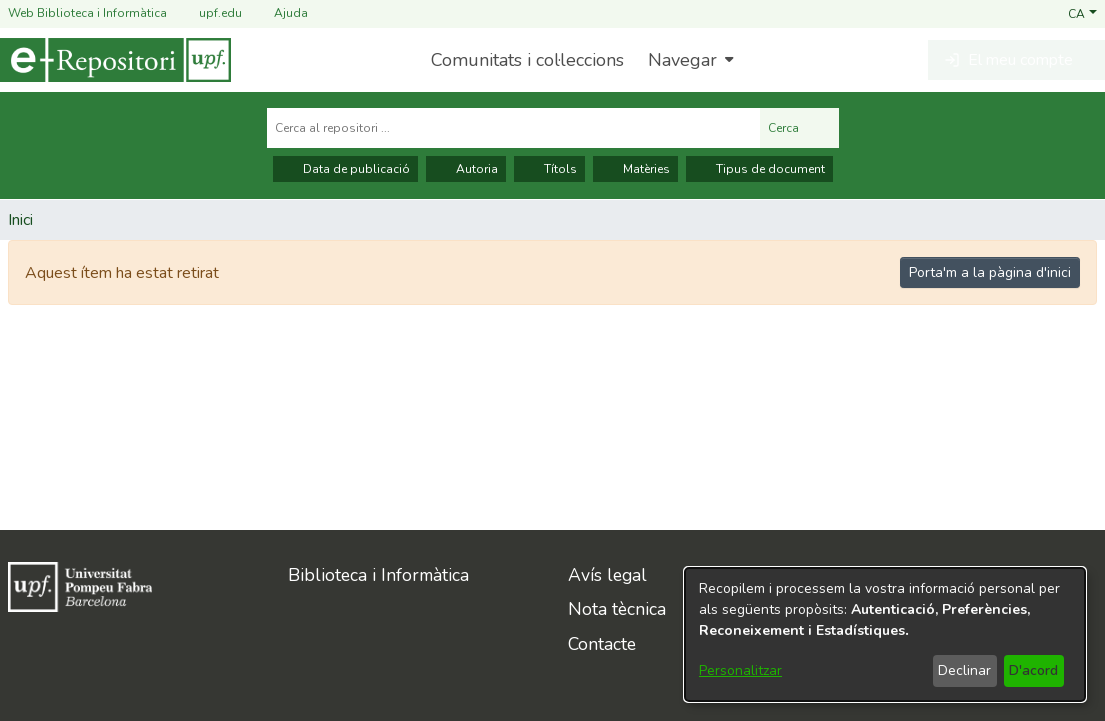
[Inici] (115, 60)
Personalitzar (740, 670)
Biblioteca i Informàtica (378, 575)
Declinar (964, 670)
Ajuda (279, 13)
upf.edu (208, 13)
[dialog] (885, 634)
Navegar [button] (682, 60)
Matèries (635, 169)
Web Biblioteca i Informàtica (87, 13)
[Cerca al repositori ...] (513, 128)
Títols (549, 169)
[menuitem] (688, 60)
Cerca (799, 128)
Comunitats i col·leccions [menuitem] (527, 60)
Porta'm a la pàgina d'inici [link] (990, 272)
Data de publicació (345, 169)
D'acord (1033, 670)
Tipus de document (759, 169)
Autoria (466, 169)
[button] (1082, 13)
